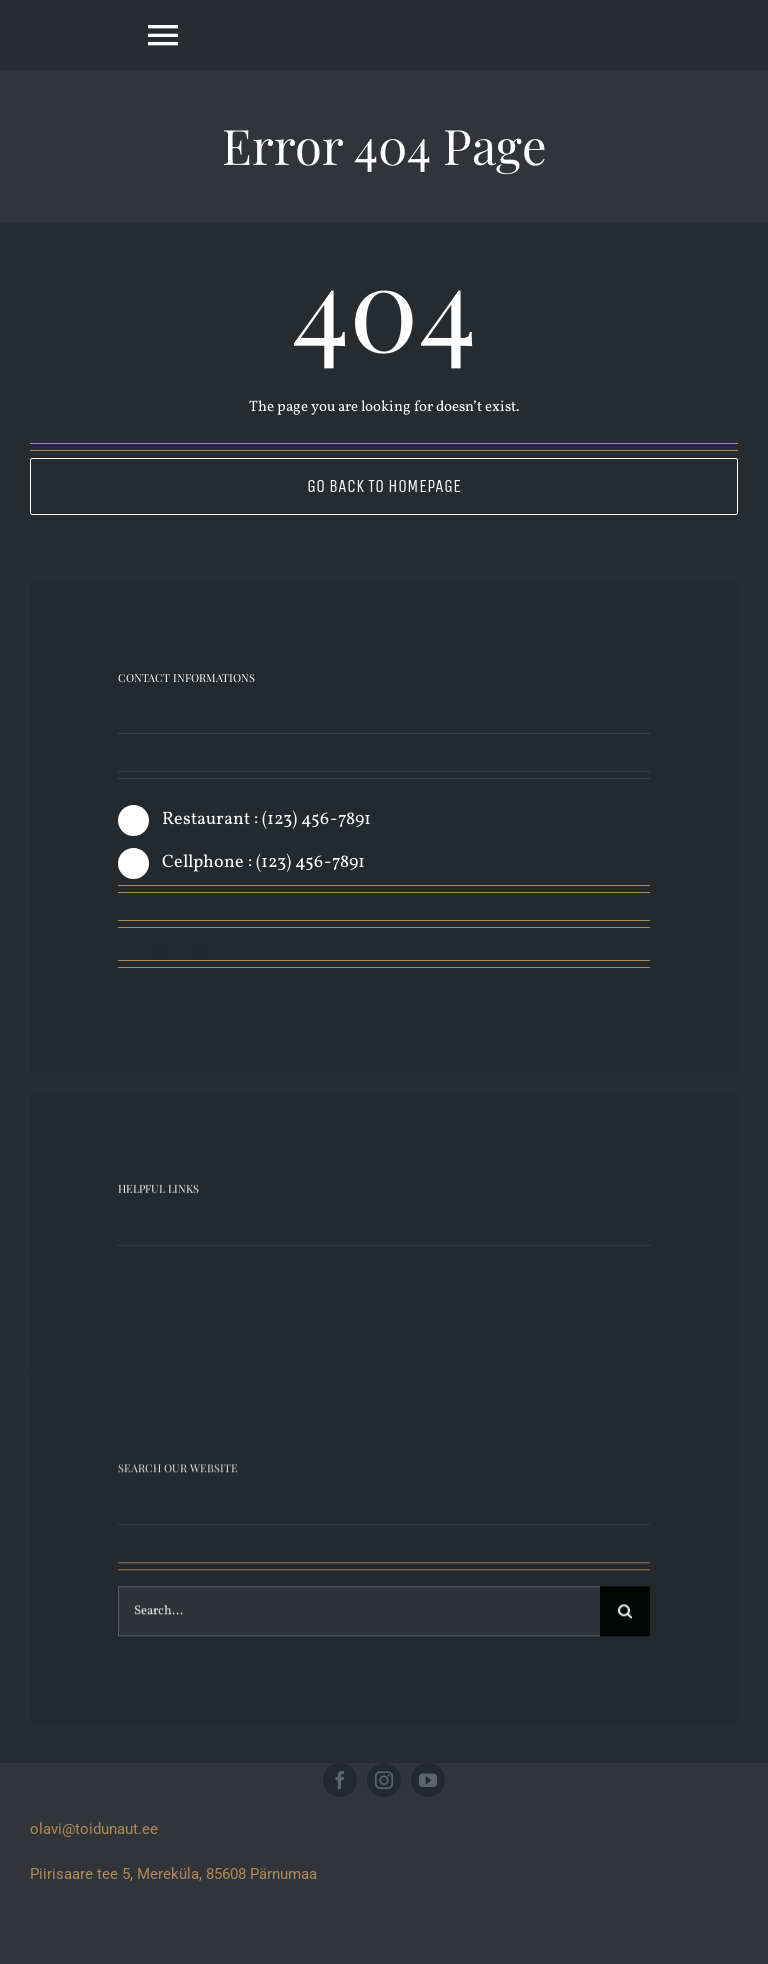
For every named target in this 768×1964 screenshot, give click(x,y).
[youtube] (428, 1780)
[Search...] (358, 1624)
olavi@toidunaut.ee (94, 1829)
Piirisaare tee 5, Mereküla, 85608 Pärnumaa (173, 1874)
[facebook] (126, 952)
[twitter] (162, 952)
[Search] (625, 1624)
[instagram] (198, 952)
